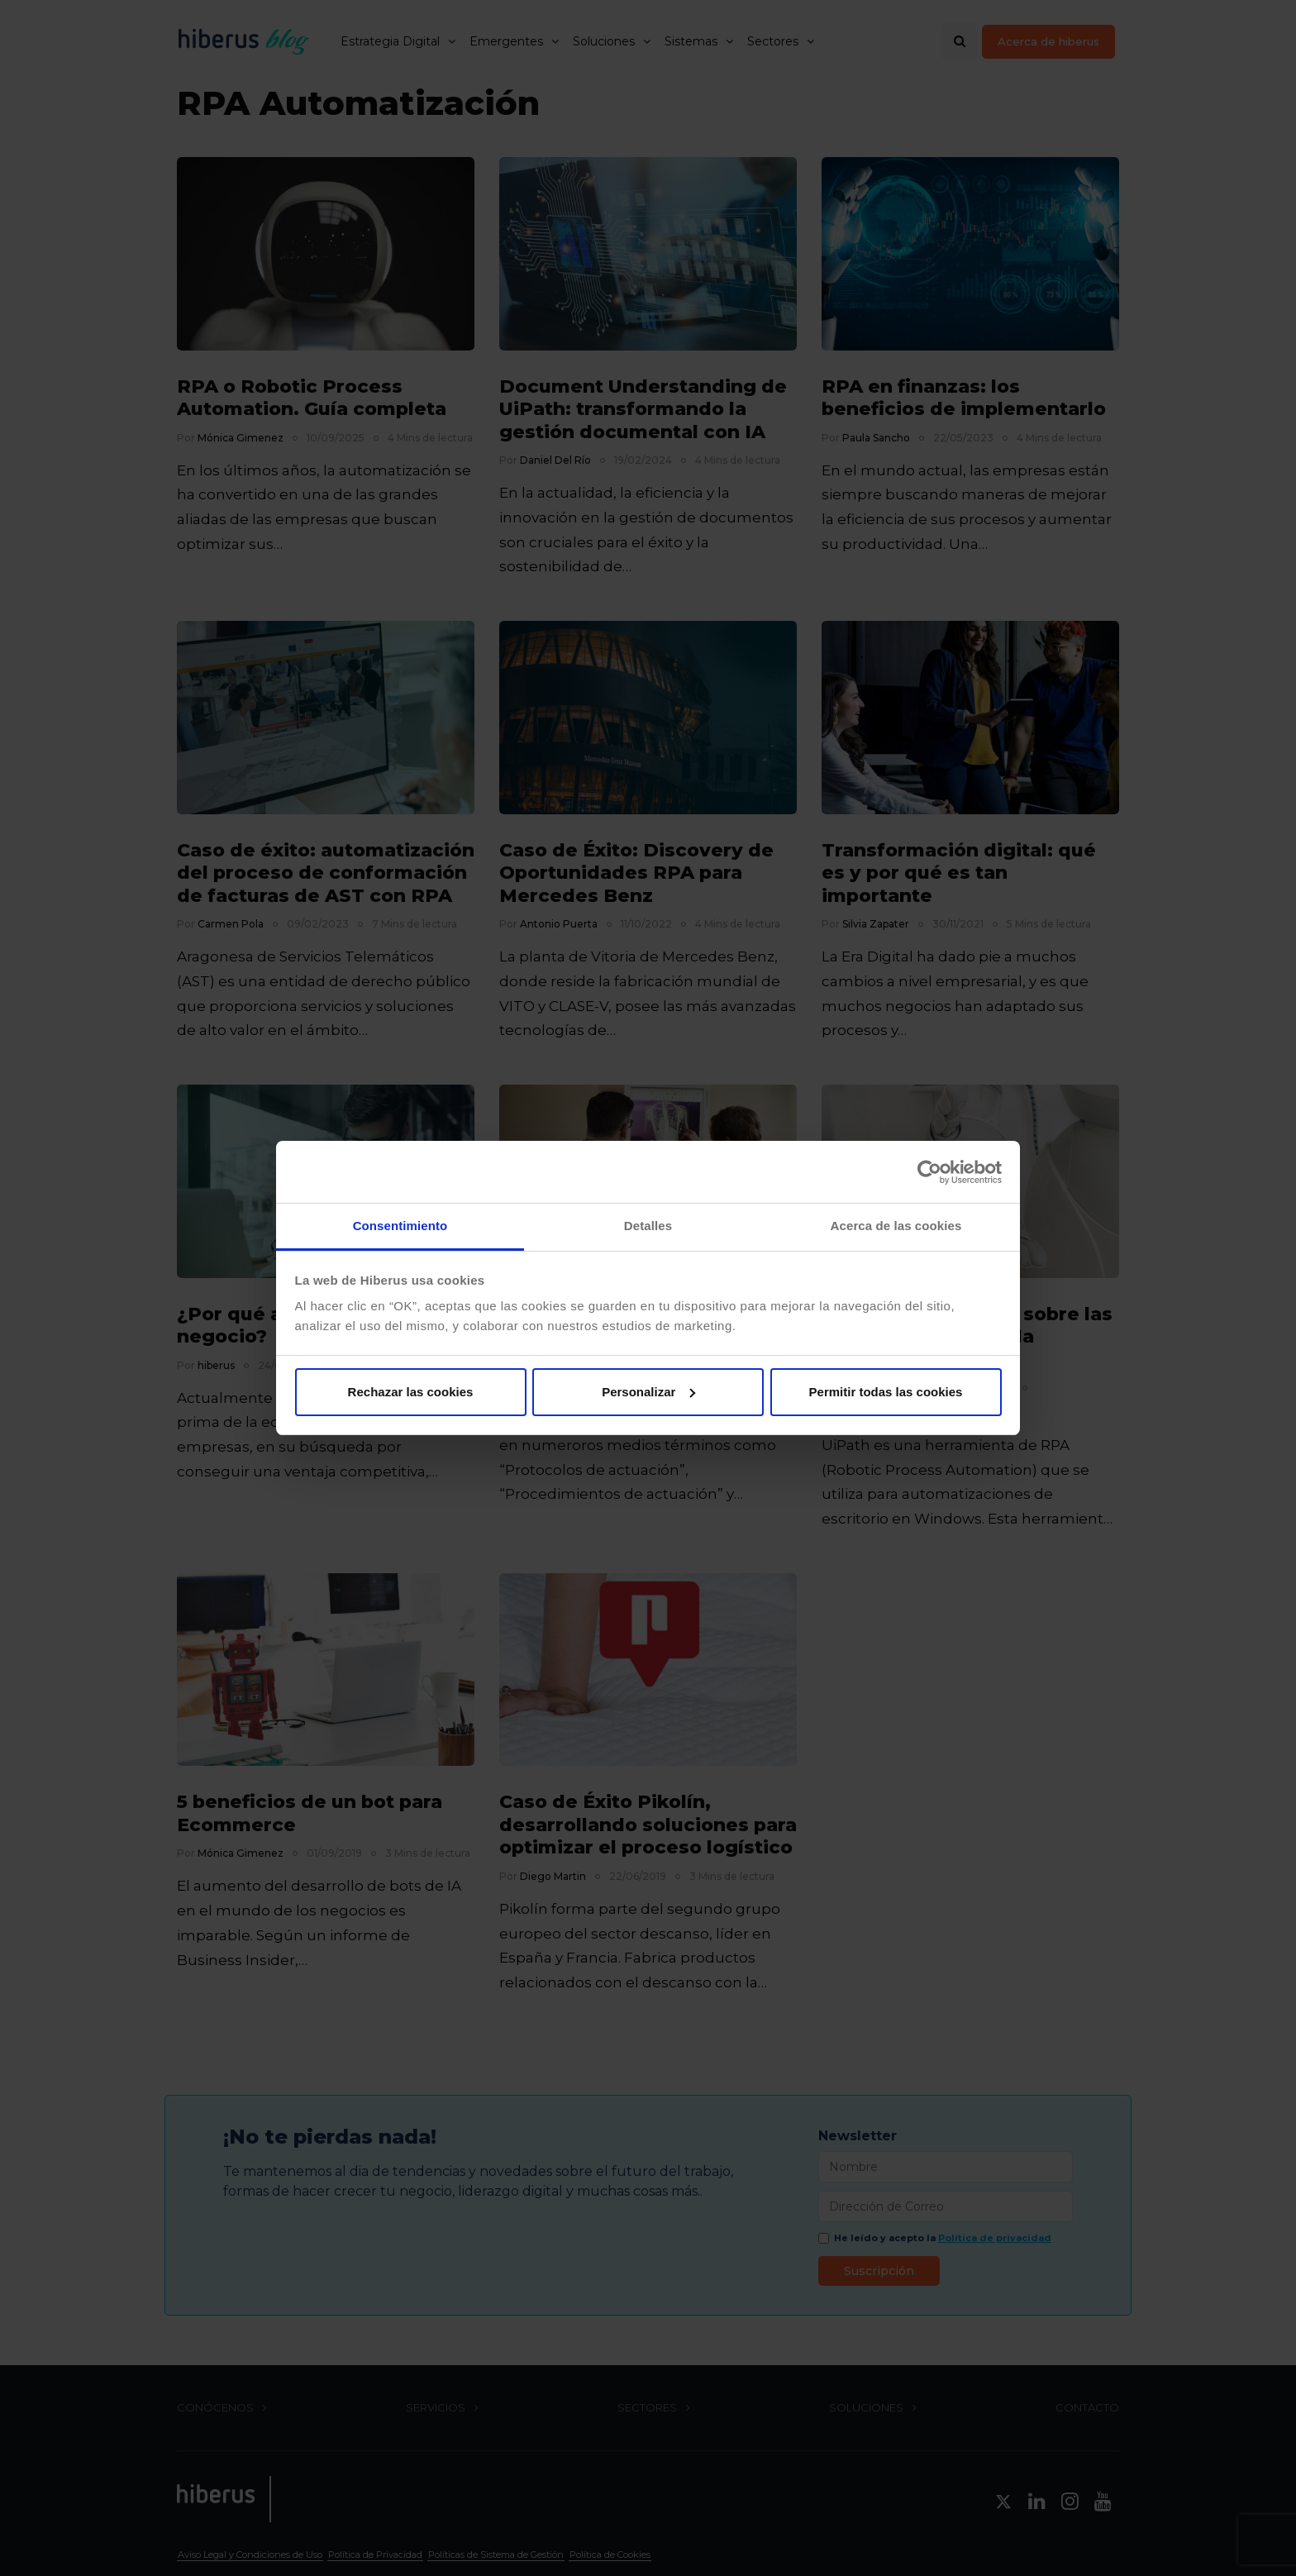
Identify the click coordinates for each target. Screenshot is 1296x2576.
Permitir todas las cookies (886, 1392)
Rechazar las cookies (411, 1392)
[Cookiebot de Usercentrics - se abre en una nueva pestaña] (929, 1172)
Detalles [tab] (648, 1226)
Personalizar (648, 1392)
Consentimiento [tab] (400, 1226)
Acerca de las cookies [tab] (896, 1226)
